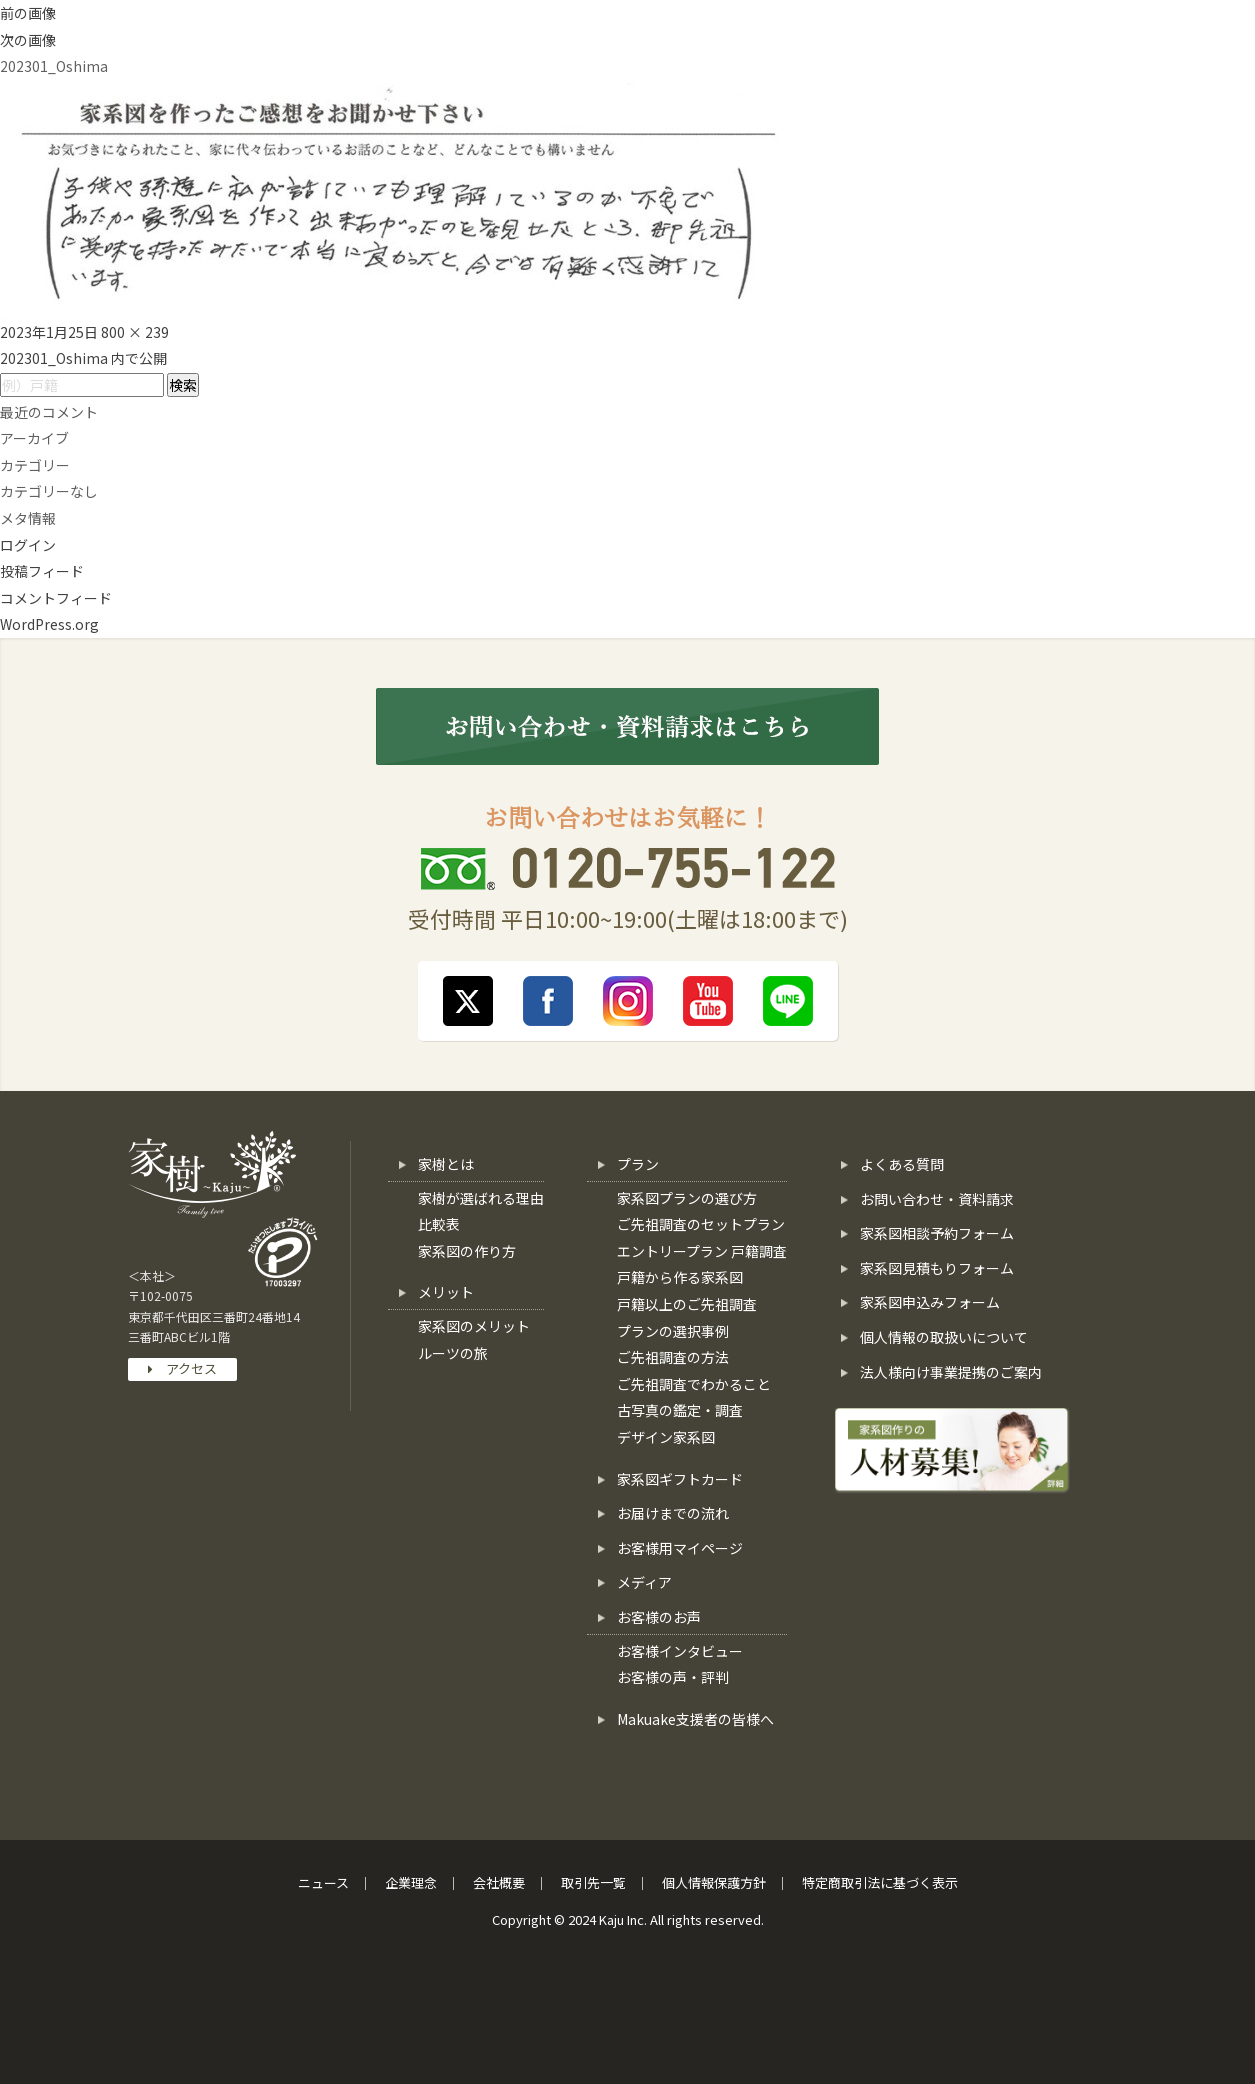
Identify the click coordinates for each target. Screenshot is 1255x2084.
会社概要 (499, 1882)
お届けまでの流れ (673, 1513)
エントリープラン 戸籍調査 (702, 1251)
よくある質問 (902, 1164)
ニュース (323, 1882)
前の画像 (28, 13)
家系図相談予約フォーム (937, 1233)
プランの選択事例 (673, 1331)
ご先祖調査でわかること (694, 1384)
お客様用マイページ (680, 1548)
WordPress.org (49, 624)
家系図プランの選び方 (687, 1198)
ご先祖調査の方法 (673, 1357)
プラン (638, 1164)
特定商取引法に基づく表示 (880, 1882)
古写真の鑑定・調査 (680, 1410)
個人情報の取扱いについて (944, 1337)
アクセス (182, 1368)
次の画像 (28, 40)
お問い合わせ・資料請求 (937, 1199)
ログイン (28, 545)
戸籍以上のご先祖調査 (687, 1304)
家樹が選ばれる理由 (481, 1198)
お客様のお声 (659, 1617)
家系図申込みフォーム (930, 1302)
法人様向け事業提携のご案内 (951, 1372)
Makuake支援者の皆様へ (695, 1719)
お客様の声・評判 (673, 1677)
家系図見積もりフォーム (937, 1268)
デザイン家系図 (666, 1437)
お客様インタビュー (680, 1651)
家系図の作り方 (467, 1251)
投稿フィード (42, 571)
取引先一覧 (593, 1882)
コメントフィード (56, 598)
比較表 (439, 1224)
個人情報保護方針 (714, 1882)
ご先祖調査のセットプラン (701, 1224)
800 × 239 (135, 332)
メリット (446, 1292)
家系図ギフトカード (680, 1479)
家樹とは (446, 1164)
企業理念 (411, 1882)
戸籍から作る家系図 (680, 1277)
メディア (644, 1582)
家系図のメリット (474, 1326)
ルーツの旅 (453, 1353)
